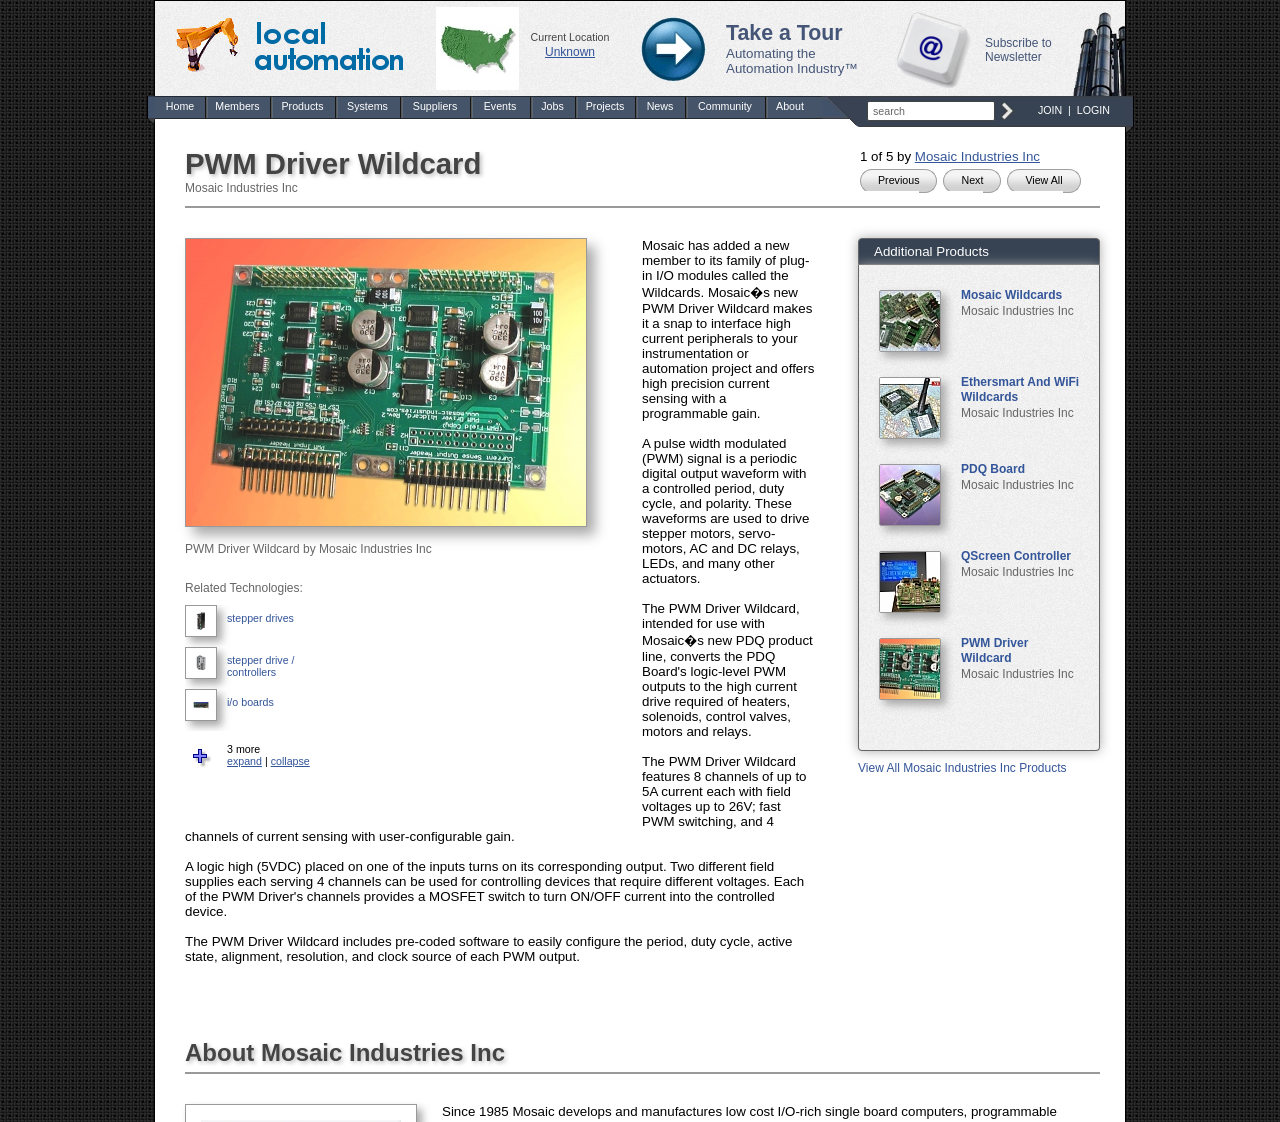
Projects (605, 106)
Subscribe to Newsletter (1018, 50)
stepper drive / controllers (261, 666)
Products (302, 106)
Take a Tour (784, 33)
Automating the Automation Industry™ (792, 61)
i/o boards (250, 702)
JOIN (1050, 110)
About (790, 106)
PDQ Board (993, 469)
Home (180, 106)
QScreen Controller (1016, 556)
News (660, 106)
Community (725, 106)
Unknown (570, 52)
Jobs (552, 106)
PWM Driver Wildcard (994, 650)
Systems (367, 106)
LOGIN (1093, 110)
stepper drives (260, 618)
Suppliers (435, 106)
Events (500, 106)
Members (237, 106)
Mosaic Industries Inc (977, 156)
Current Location (570, 37)
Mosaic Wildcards (1011, 295)
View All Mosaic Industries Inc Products (962, 768)
